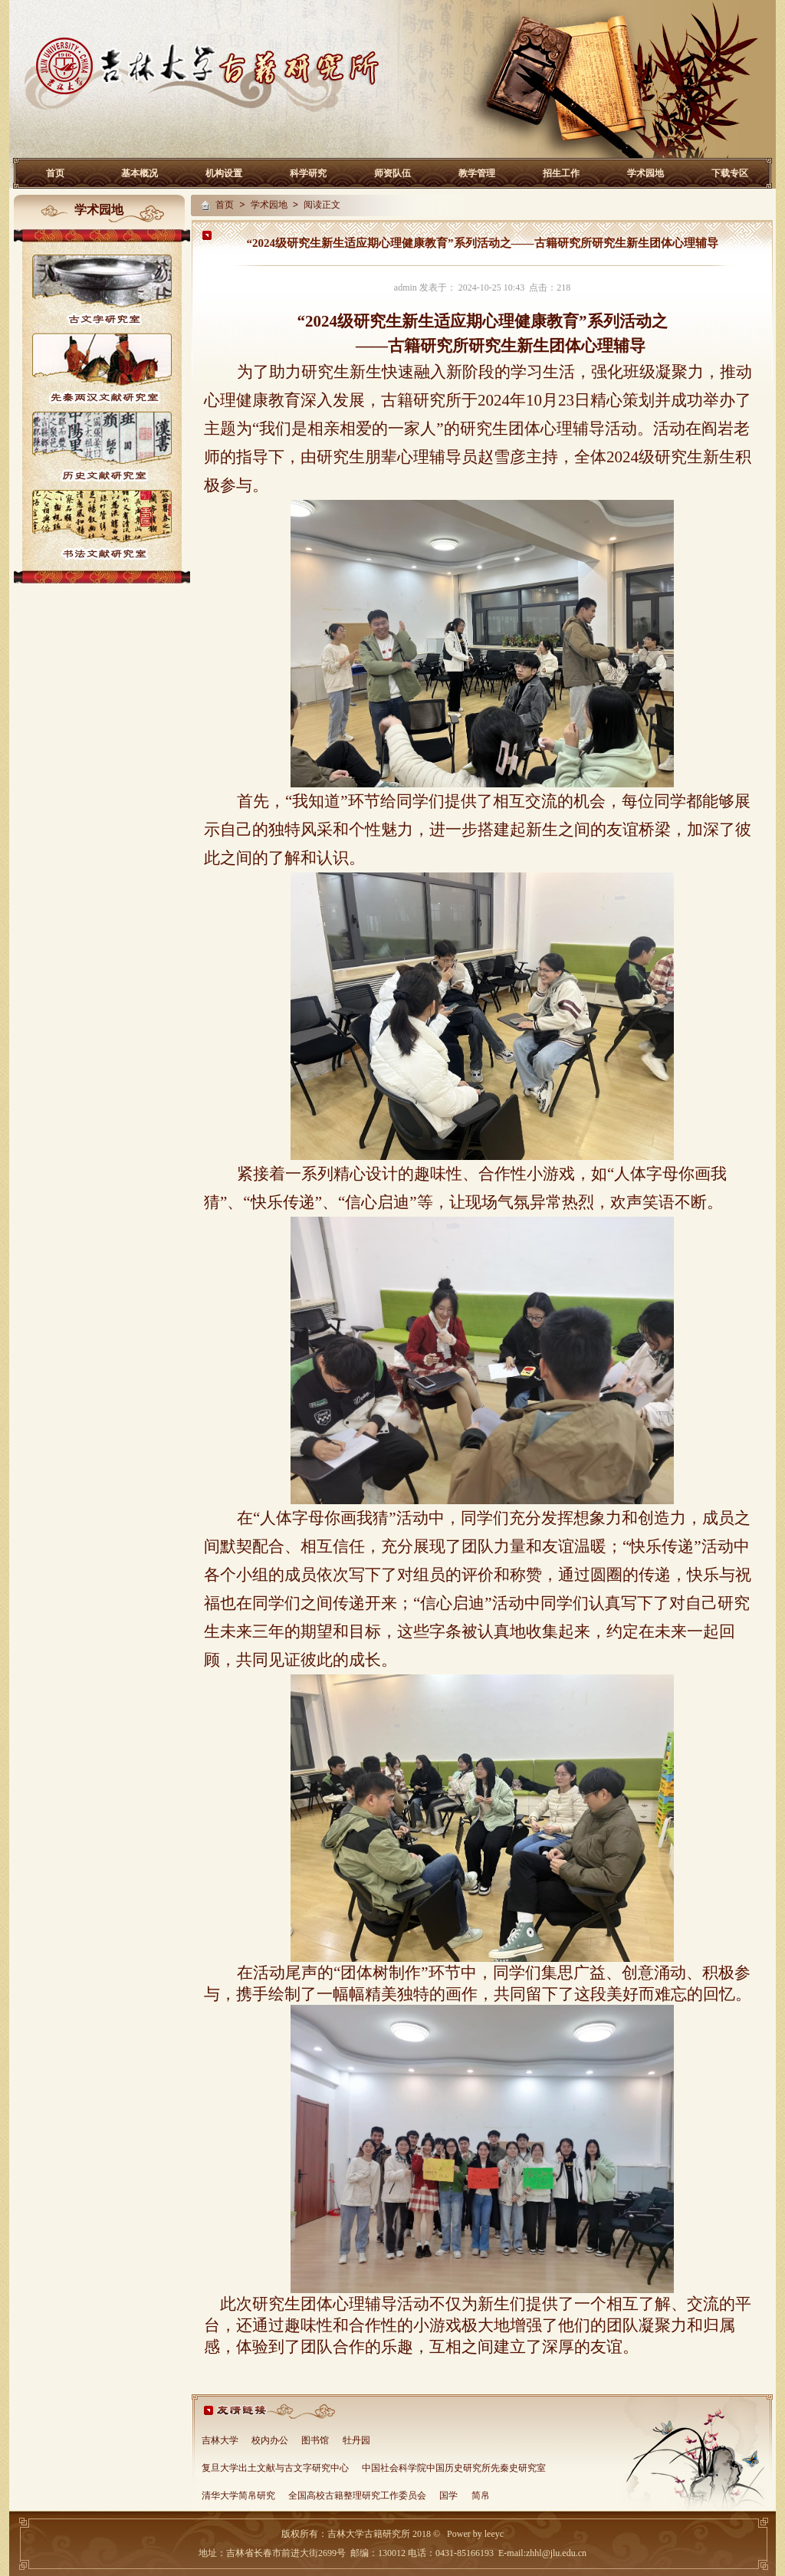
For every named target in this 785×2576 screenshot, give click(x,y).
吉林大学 (220, 2441)
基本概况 (139, 173)
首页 (55, 173)
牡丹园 (356, 2441)
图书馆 (315, 2441)
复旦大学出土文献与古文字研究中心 (275, 2468)
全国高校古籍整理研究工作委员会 (357, 2496)
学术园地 (645, 173)
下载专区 (729, 173)
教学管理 (476, 173)
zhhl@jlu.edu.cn (556, 2553)
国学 (448, 2496)
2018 (420, 2533)
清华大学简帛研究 (238, 2496)
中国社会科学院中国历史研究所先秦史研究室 (454, 2468)
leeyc (494, 2533)
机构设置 (223, 173)
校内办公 (269, 2441)
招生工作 (561, 173)
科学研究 (308, 173)
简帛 (480, 2496)
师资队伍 (392, 173)
